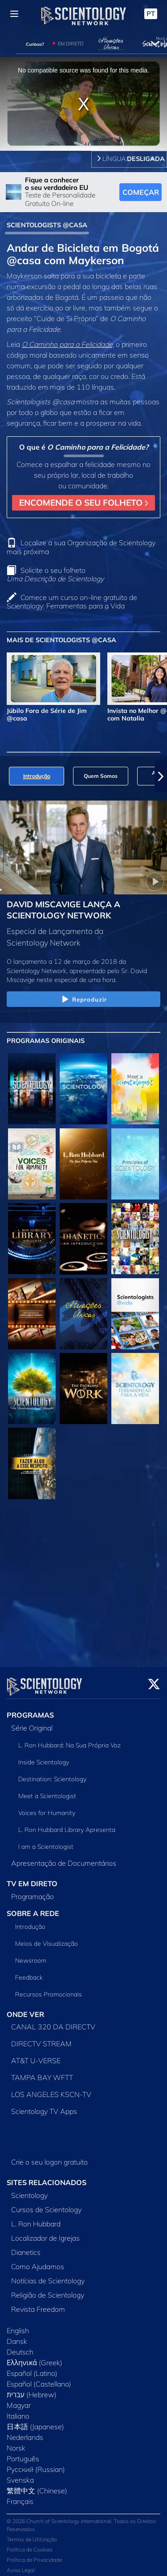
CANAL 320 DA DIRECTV (53, 2021)
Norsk (16, 2442)
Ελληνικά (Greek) (34, 2357)
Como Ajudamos (37, 2261)
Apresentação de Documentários (63, 1857)
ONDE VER (25, 2008)
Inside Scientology (43, 1757)
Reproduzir (83, 1000)
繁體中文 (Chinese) (37, 2485)
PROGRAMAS (30, 1709)
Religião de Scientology (47, 2289)
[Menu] (14, 14)
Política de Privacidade (34, 2554)
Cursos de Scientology (46, 2204)
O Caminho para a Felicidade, (68, 344)
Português (23, 2453)
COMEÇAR (140, 192)
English (18, 2325)
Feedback (29, 1972)
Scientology (29, 2190)
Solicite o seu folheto (55, 574)
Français (20, 2495)
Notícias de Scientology (48, 2275)
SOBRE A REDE (33, 1908)
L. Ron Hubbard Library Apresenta (66, 1824)
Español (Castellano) (39, 2378)
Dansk (17, 2335)
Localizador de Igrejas (45, 2232)
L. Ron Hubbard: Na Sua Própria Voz (69, 1740)
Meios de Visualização (46, 1938)
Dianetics (26, 2246)
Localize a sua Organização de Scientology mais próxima (81, 546)
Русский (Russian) (36, 2463)
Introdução (30, 1921)
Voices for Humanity (46, 1807)
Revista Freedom (38, 2303)
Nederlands (25, 2431)
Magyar (19, 2399)
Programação (32, 1891)
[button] (161, 776)
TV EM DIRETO (32, 1878)
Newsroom (30, 1955)
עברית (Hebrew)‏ (32, 2389)
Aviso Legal (21, 2564)
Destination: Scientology (52, 1774)
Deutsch (20, 2346)
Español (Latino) (32, 2367)
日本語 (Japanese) (35, 2421)
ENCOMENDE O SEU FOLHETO (83, 502)
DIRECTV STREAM (41, 2038)
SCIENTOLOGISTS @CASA (47, 225)
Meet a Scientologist (47, 1791)
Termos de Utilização (32, 2534)
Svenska (20, 2474)
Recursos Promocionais (48, 1989)
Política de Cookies (30, 2544)
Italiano (18, 2410)
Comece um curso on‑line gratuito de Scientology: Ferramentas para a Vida (72, 601)
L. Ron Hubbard (36, 2218)
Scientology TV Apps (44, 2105)
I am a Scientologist (45, 1841)
